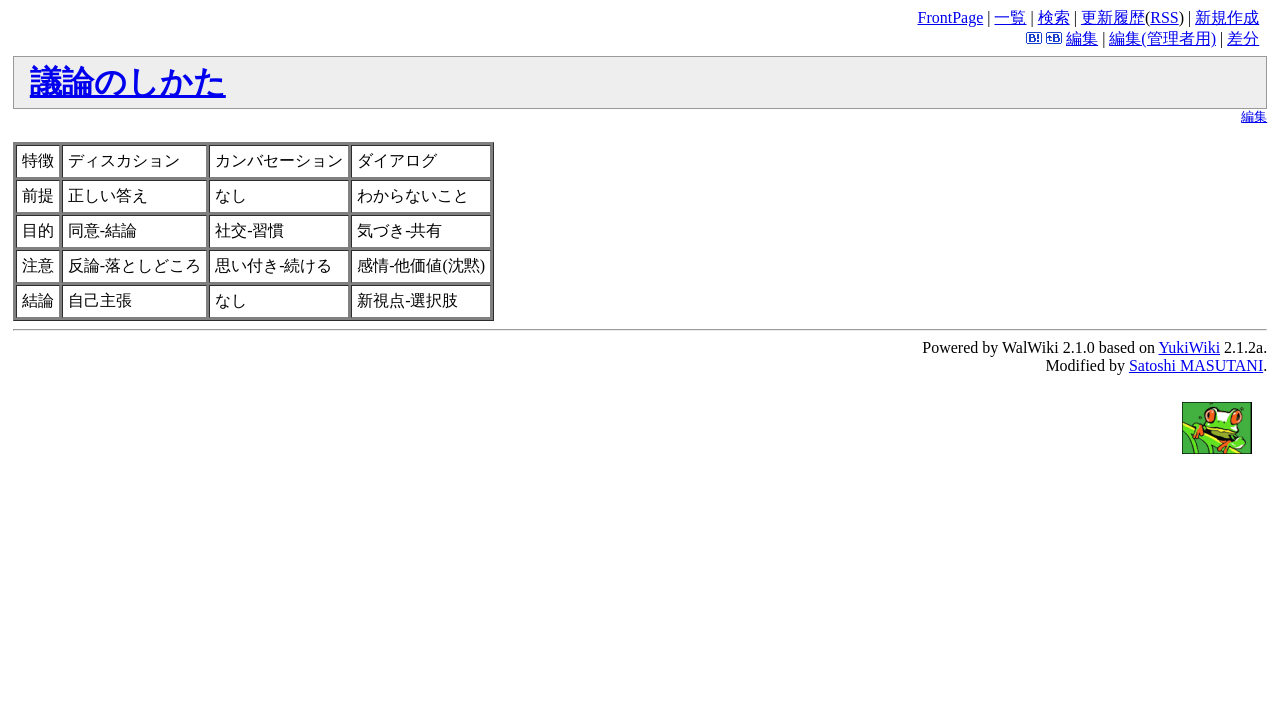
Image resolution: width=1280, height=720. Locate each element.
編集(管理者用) (1162, 38)
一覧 (1010, 17)
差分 (1243, 38)
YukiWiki (1190, 347)
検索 (1054, 17)
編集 (1082, 38)
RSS (1164, 17)
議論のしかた (128, 82)
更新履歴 (1113, 17)
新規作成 (1227, 17)
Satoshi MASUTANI (1196, 365)
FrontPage (950, 17)
